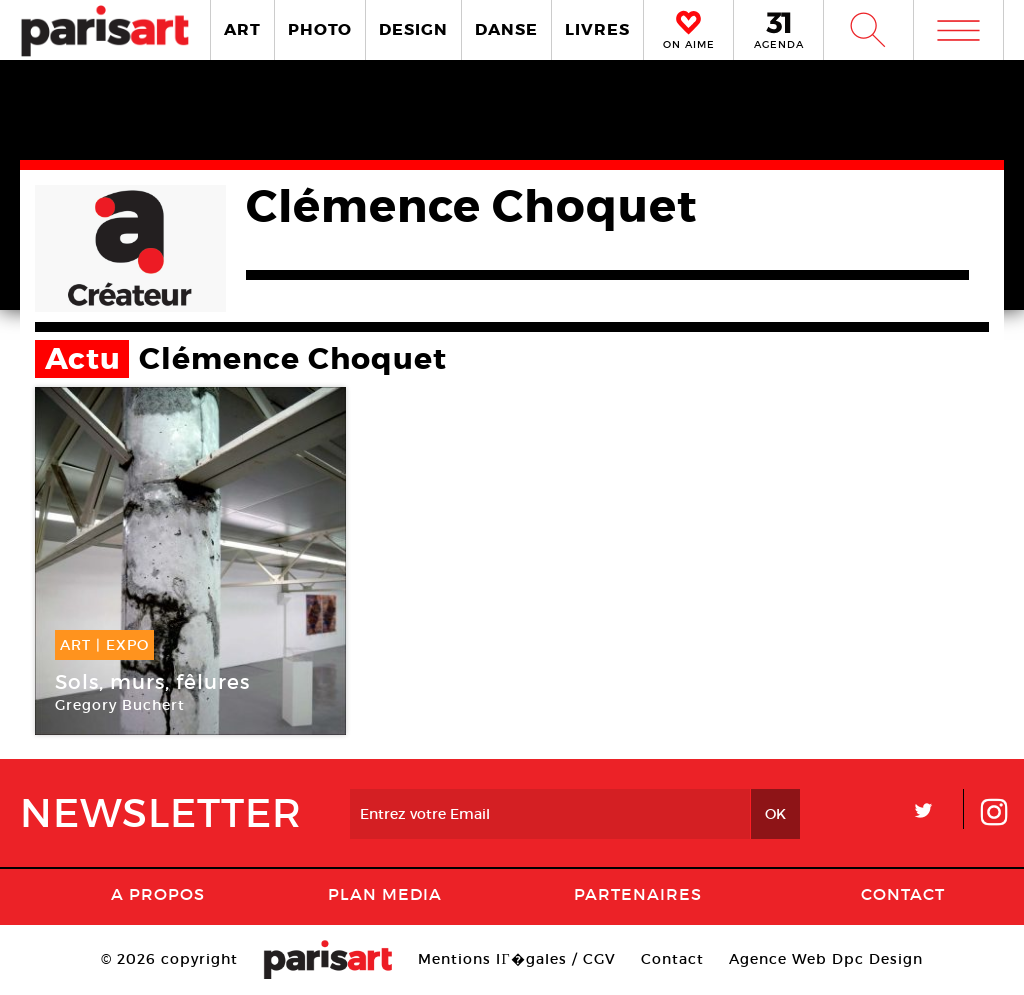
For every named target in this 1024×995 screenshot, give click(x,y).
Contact (903, 894)
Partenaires (638, 894)
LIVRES (597, 29)
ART (242, 29)
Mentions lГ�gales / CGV (516, 959)
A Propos (158, 894)
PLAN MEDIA (385, 894)
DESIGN (413, 29)
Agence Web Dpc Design (826, 959)
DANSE (506, 29)
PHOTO (320, 29)
